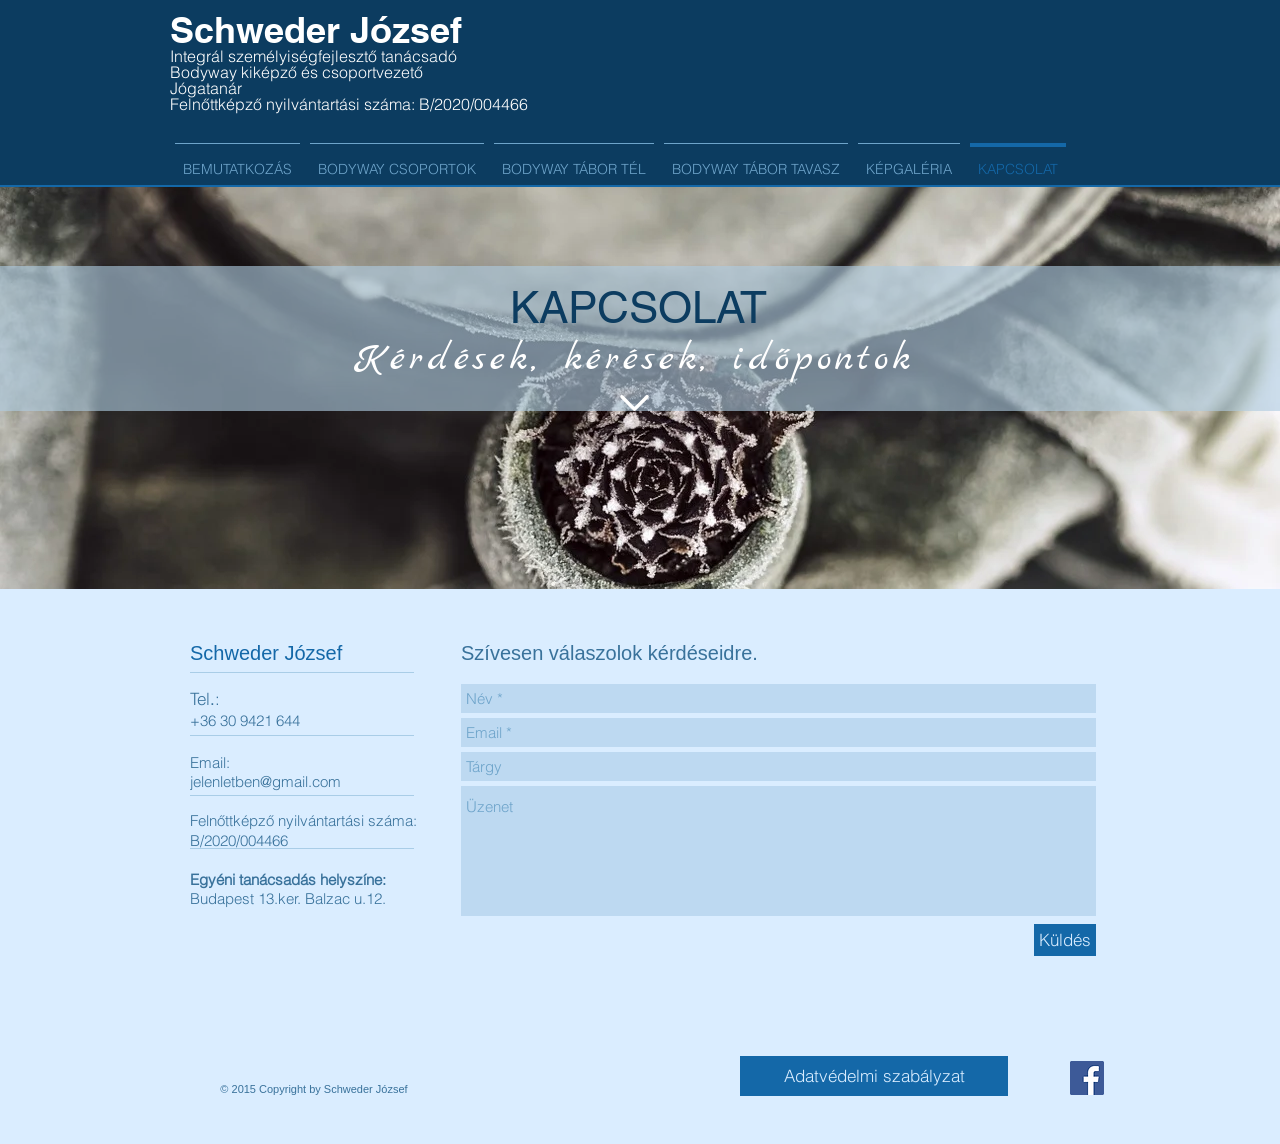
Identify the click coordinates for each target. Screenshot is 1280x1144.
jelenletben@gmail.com (265, 781)
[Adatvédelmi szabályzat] (874, 1076)
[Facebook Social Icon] (1087, 1078)
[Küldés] (1065, 940)
